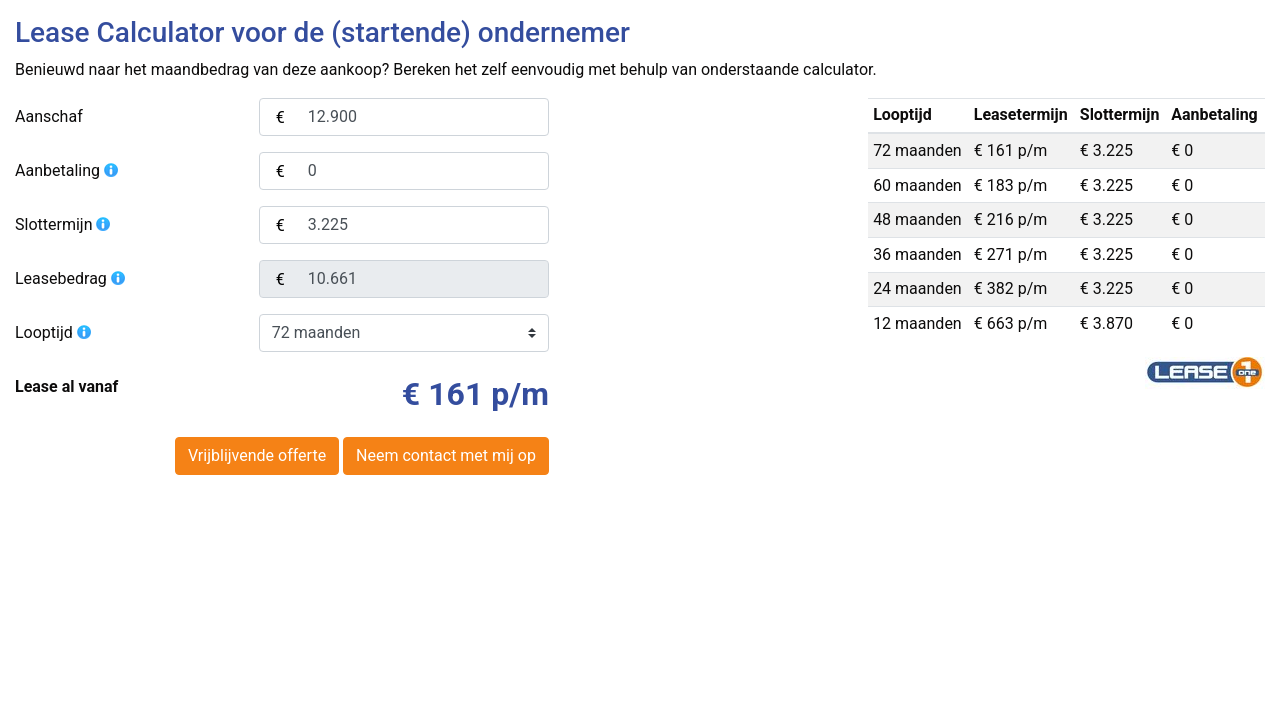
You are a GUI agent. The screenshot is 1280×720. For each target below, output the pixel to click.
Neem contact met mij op (446, 455)
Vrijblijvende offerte (257, 455)
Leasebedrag (71, 278)
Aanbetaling (67, 170)
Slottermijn (63, 224)
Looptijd (54, 332)
